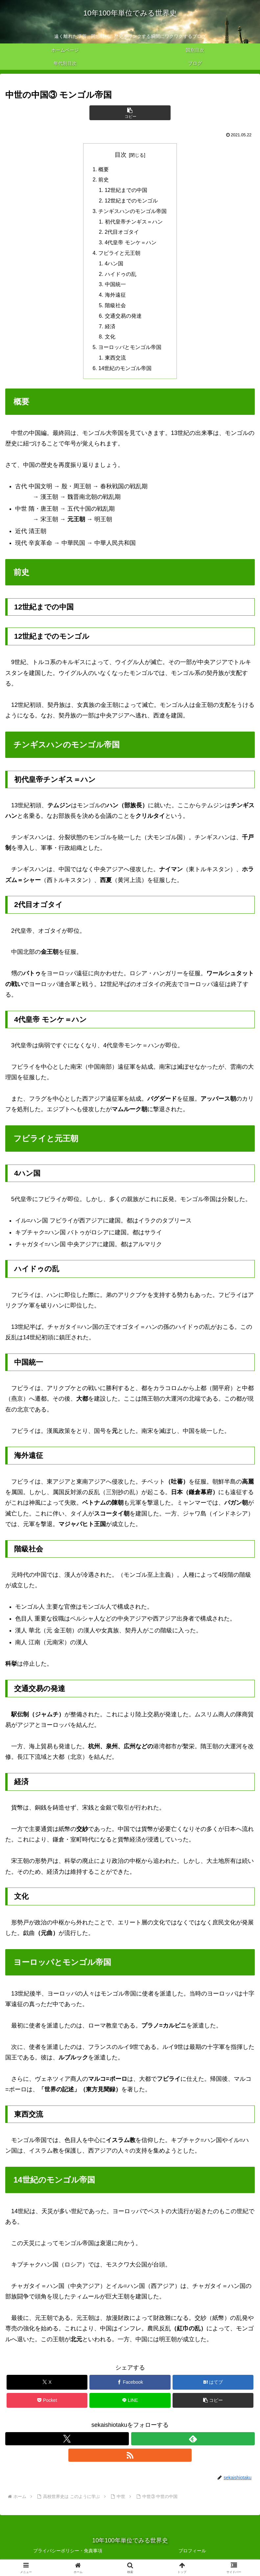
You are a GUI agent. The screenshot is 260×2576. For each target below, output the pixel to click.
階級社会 (115, 308)
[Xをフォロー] (67, 2442)
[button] (130, 112)
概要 (104, 170)
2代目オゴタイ (122, 233)
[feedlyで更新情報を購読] (193, 2442)
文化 (110, 340)
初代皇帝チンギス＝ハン (134, 223)
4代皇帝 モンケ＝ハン (131, 244)
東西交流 (115, 361)
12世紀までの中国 (126, 191)
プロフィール (192, 2554)
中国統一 (115, 287)
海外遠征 (115, 298)
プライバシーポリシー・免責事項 (67, 2554)
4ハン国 (114, 265)
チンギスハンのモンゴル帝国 (133, 212)
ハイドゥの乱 (120, 276)
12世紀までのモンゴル (131, 201)
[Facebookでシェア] (130, 2386)
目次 (121, 154)
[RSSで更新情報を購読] (130, 2459)
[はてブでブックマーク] (213, 2386)
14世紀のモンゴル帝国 (125, 372)
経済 (110, 330)
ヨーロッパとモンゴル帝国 (130, 351)
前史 (104, 180)
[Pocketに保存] (47, 2404)
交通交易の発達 (123, 319)
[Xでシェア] (47, 2386)
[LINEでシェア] (130, 2404)
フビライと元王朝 (120, 255)
